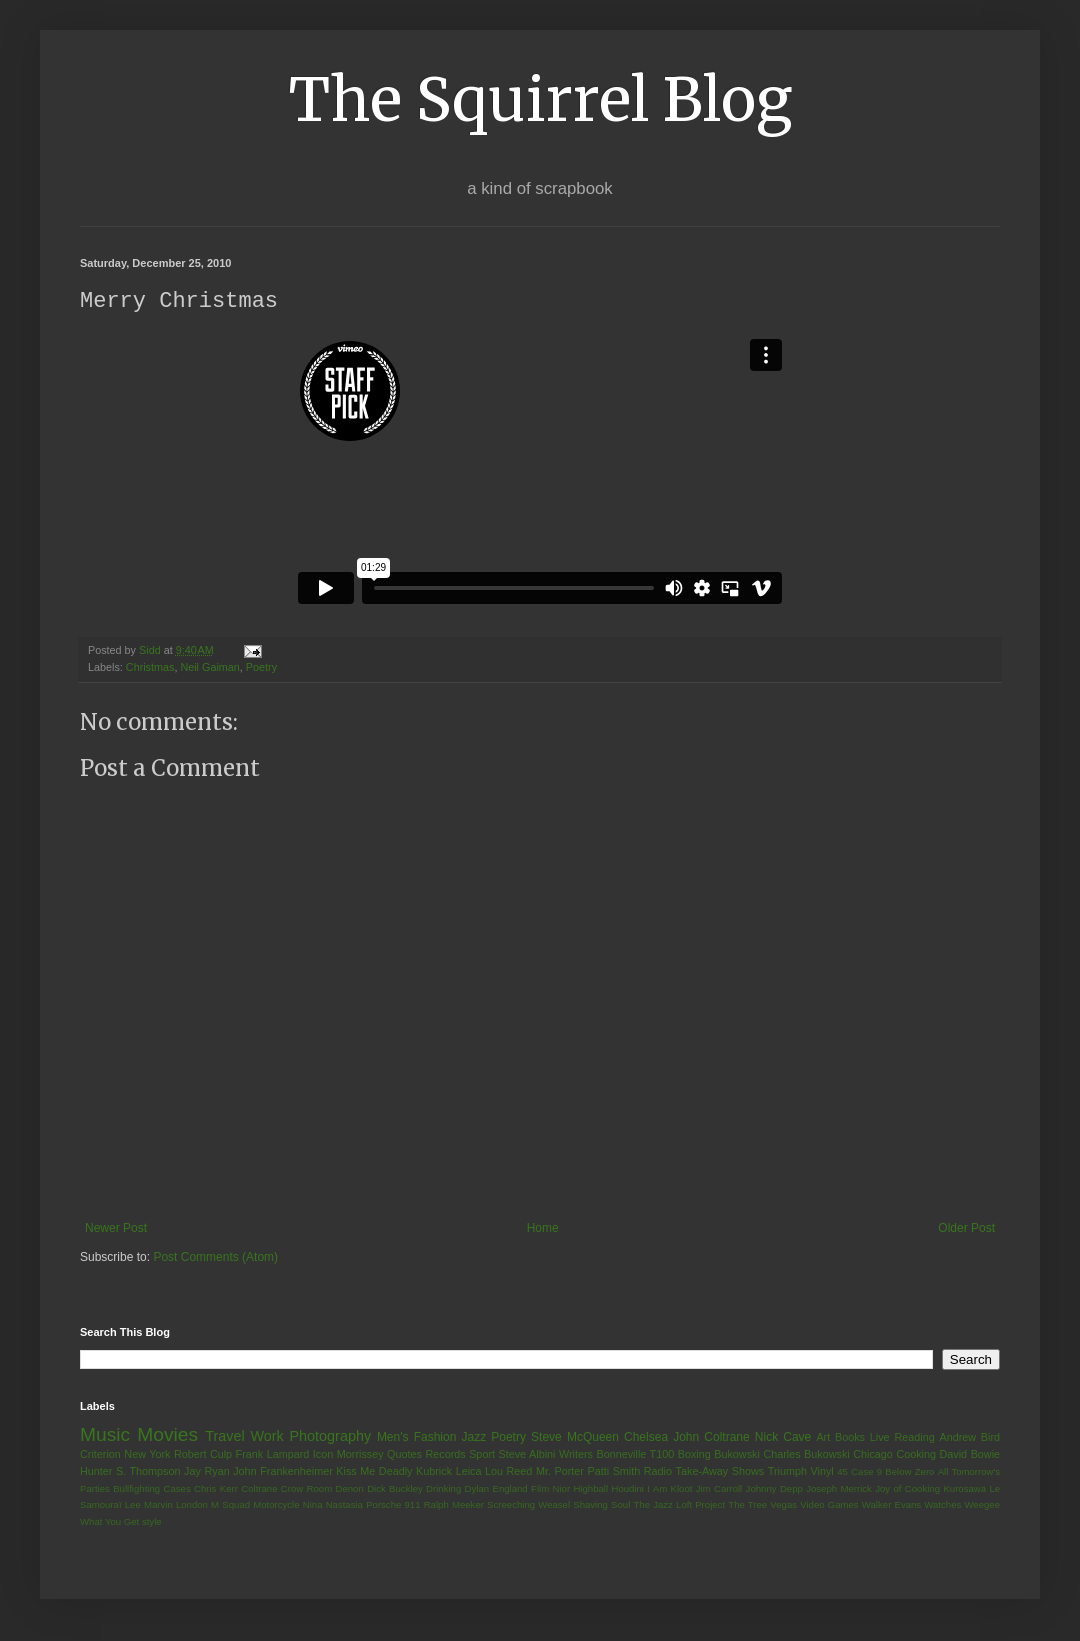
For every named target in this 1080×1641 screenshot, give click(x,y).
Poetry (261, 668)
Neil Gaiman (209, 668)
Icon (323, 1455)
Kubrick (434, 1472)
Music (105, 1435)
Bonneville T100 (635, 1455)
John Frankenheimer (283, 1472)
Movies (167, 1435)
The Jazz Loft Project (679, 1505)
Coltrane (259, 1489)
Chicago (873, 1455)
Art (823, 1438)
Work (266, 1437)
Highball (590, 1489)
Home (543, 1229)
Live (880, 1438)
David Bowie (970, 1455)
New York (147, 1455)
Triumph (787, 1472)
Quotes (404, 1455)
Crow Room (306, 1489)
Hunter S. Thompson (130, 1472)
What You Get (109, 1522)
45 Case (855, 1472)
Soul (620, 1505)
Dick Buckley (395, 1489)
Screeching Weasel (528, 1505)
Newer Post (116, 1229)
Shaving (590, 1505)
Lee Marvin (149, 1505)
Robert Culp (203, 1455)
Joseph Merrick (839, 1489)
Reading (914, 1438)
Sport (482, 1455)
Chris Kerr (216, 1489)
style (152, 1522)
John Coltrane (711, 1438)
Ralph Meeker (454, 1505)
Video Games (829, 1505)
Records (445, 1455)
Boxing (694, 1455)
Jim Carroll (719, 1489)
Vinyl (821, 1472)
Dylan (477, 1489)
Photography (330, 1437)
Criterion (100, 1455)
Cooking (916, 1455)
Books (850, 1438)
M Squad (230, 1505)
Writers (576, 1455)
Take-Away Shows (720, 1472)
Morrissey (360, 1455)
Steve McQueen (575, 1438)
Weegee (982, 1505)
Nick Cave (783, 1438)
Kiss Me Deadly (374, 1472)
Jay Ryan (207, 1472)
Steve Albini (527, 1455)
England (509, 1489)
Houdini (627, 1489)
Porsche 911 (393, 1505)
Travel (224, 1437)
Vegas (783, 1505)
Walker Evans (891, 1505)
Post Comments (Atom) (215, 1258)
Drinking (443, 1489)
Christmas (150, 668)
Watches (942, 1505)
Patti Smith (613, 1472)
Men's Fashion (416, 1438)
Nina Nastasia (333, 1505)
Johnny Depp (774, 1489)
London (192, 1505)
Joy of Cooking (907, 1489)
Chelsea (646, 1438)
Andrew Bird (969, 1438)
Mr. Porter (560, 1472)
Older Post (966, 1229)
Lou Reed (508, 1472)
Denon (350, 1489)
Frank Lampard (273, 1455)
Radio (658, 1472)
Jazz (473, 1438)
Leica (469, 1472)
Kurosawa (964, 1489)
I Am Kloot (669, 1489)
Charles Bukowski (806, 1455)
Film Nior (550, 1489)
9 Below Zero (906, 1472)
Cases (176, 1489)
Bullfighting (136, 1489)
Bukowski (737, 1455)
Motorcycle (276, 1505)
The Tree (747, 1505)
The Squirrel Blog (540, 99)
